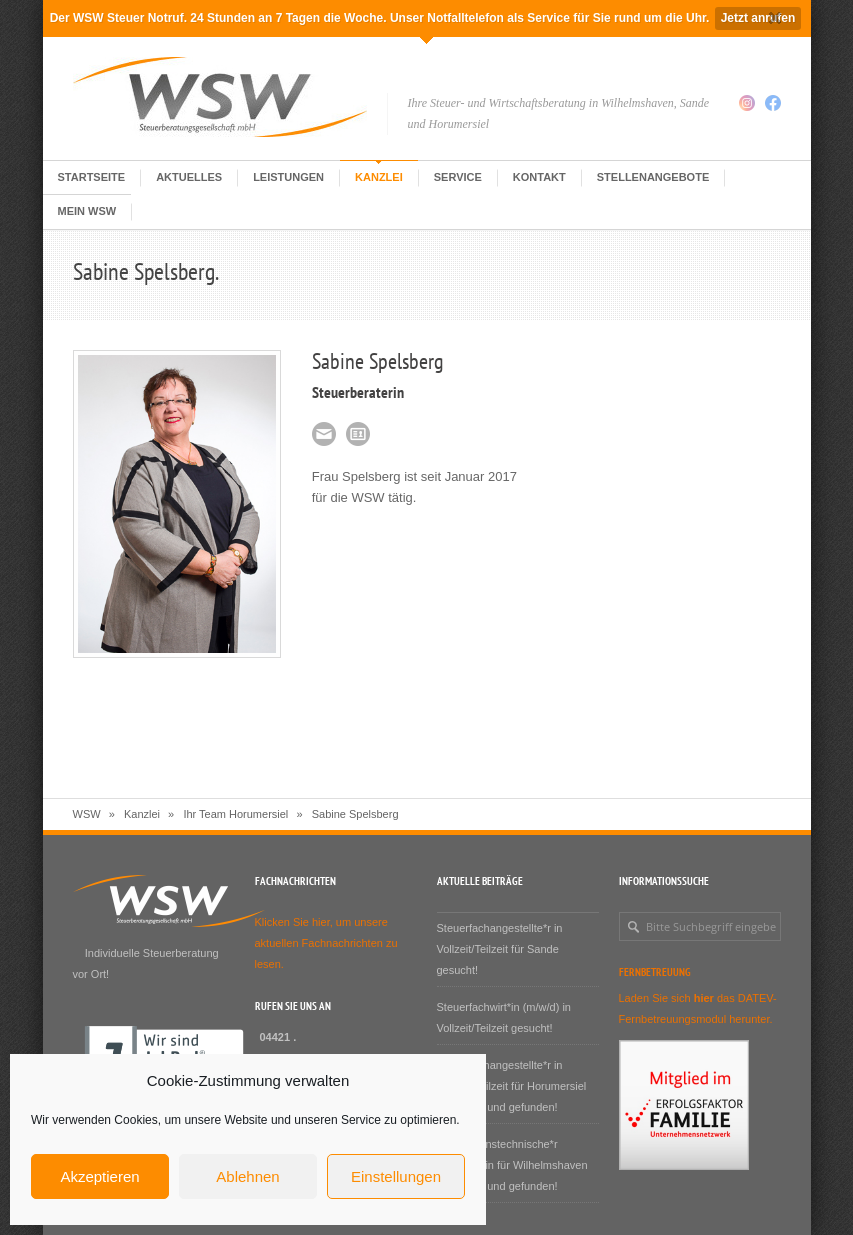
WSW (87, 814)
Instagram (747, 103)
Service (458, 177)
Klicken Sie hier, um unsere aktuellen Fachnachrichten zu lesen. (326, 943)
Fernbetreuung (655, 972)
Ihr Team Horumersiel (235, 814)
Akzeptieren (99, 1176)
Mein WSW (87, 211)
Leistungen (288, 177)
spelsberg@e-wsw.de (324, 434)
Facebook (773, 103)
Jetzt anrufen (758, 18)
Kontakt (539, 177)
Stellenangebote (653, 177)
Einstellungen (396, 1176)
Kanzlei (379, 177)
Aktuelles (189, 177)
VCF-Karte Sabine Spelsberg (358, 434)
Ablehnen (247, 1176)
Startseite (92, 177)
